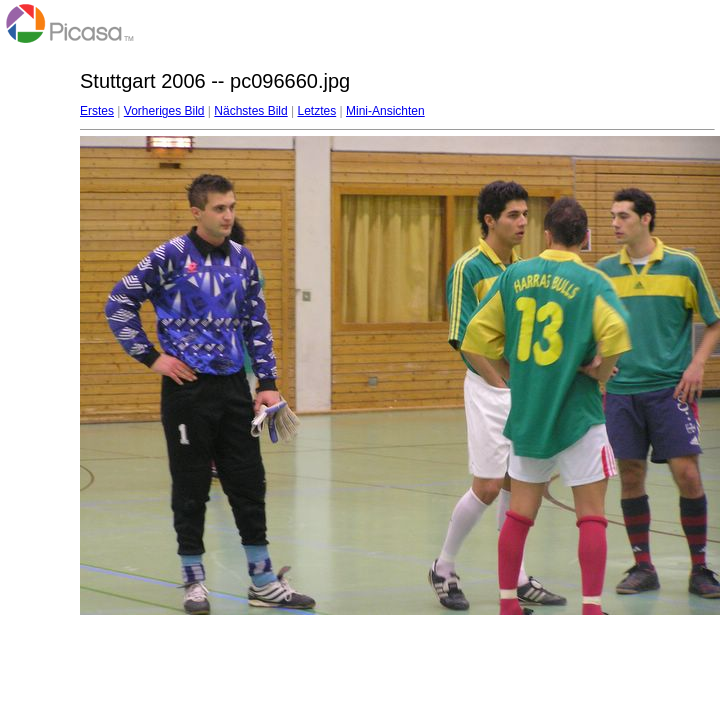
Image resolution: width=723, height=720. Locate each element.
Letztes (317, 111)
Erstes (97, 111)
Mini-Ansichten (385, 111)
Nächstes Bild (250, 111)
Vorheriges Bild (164, 111)
